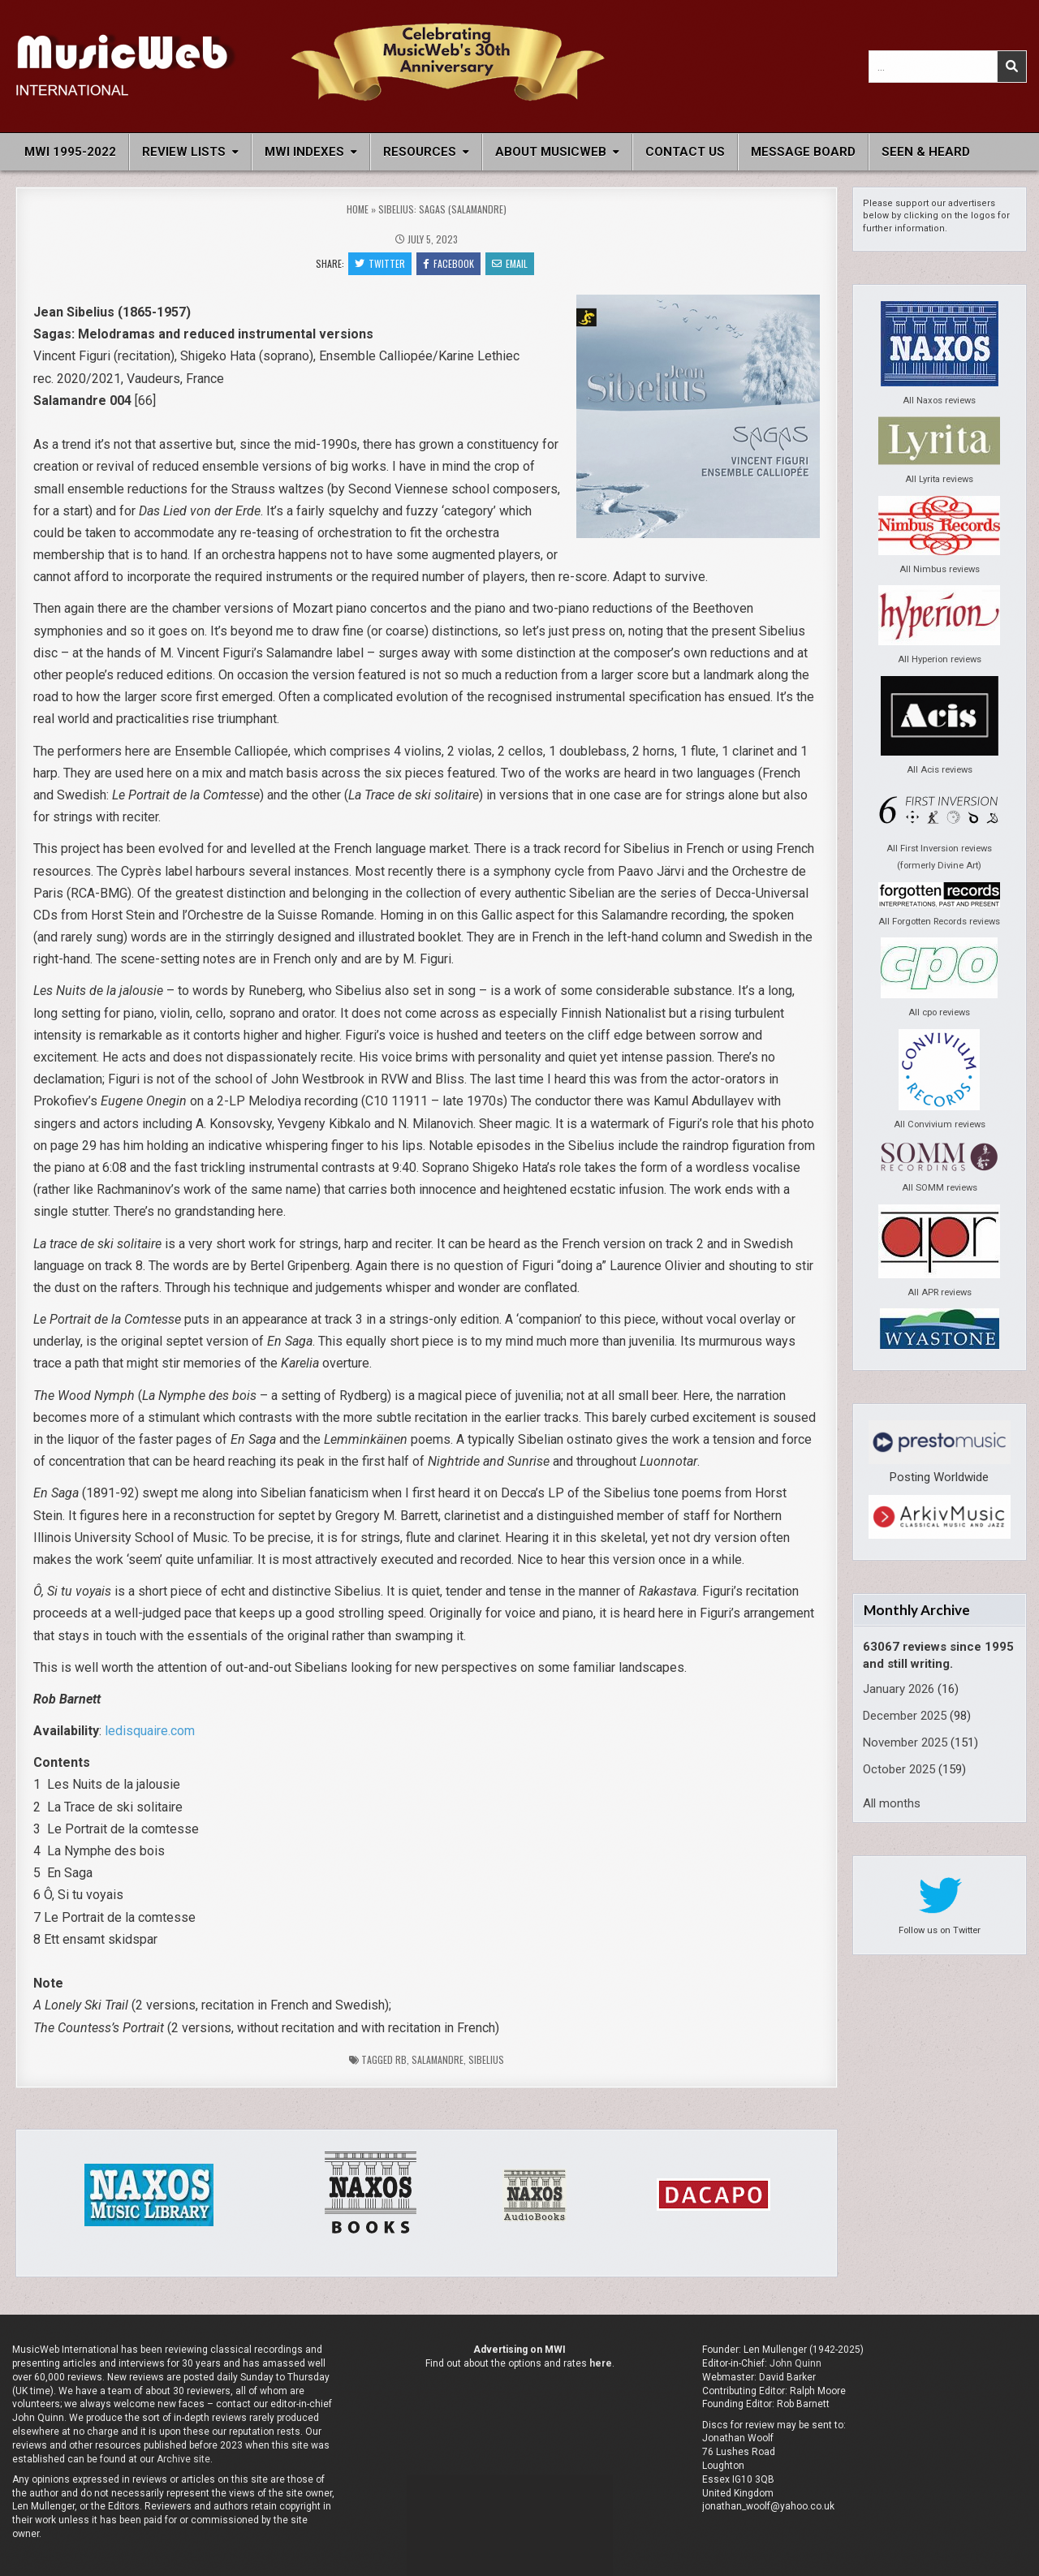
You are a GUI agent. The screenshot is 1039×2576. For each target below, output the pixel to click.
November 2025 (905, 1742)
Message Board (803, 151)
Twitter (380, 263)
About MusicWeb (550, 151)
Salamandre (437, 2059)
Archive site (183, 2459)
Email (510, 263)
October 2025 (899, 1769)
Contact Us (685, 151)
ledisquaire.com (150, 1730)
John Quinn (795, 2363)
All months (891, 1803)
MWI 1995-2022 (70, 151)
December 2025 (904, 1715)
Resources (419, 151)
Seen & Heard (926, 151)
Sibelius (486, 2059)
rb (401, 2059)
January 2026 (898, 1689)
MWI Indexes (304, 151)
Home (358, 209)
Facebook (448, 263)
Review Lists (184, 151)
